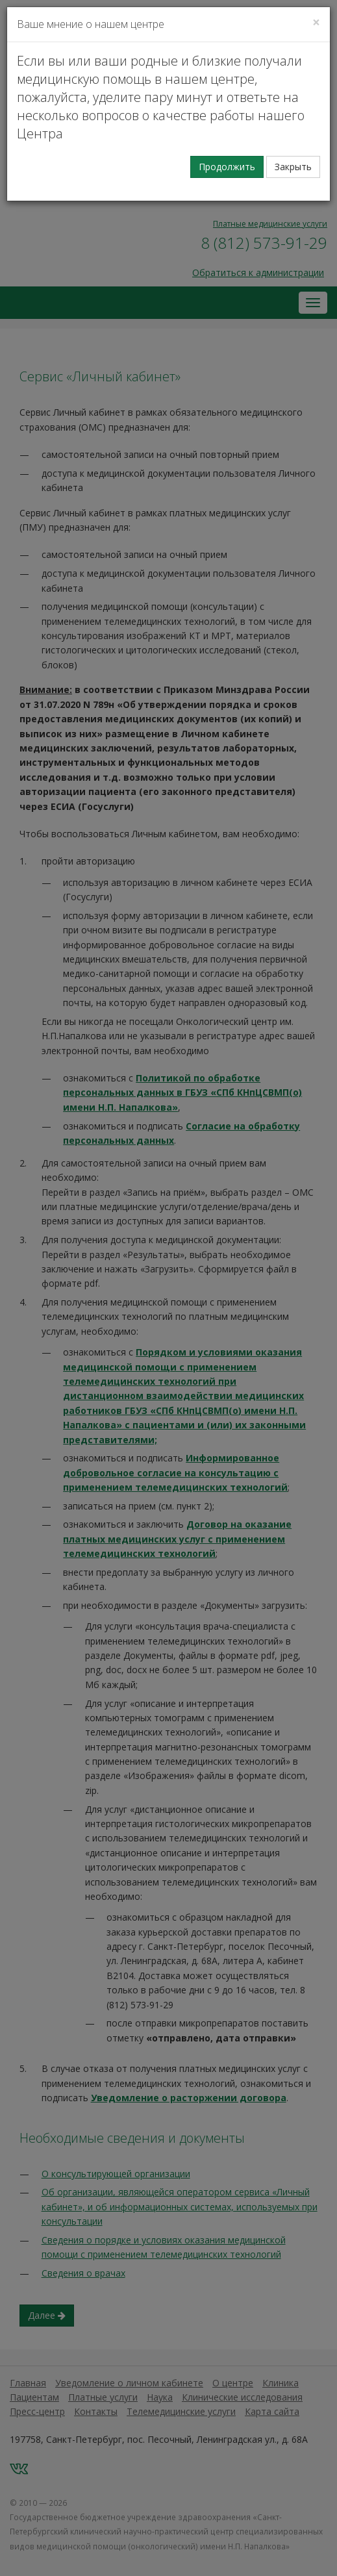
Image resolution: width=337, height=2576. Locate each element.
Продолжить (227, 166)
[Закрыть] (316, 22)
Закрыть (293, 166)
